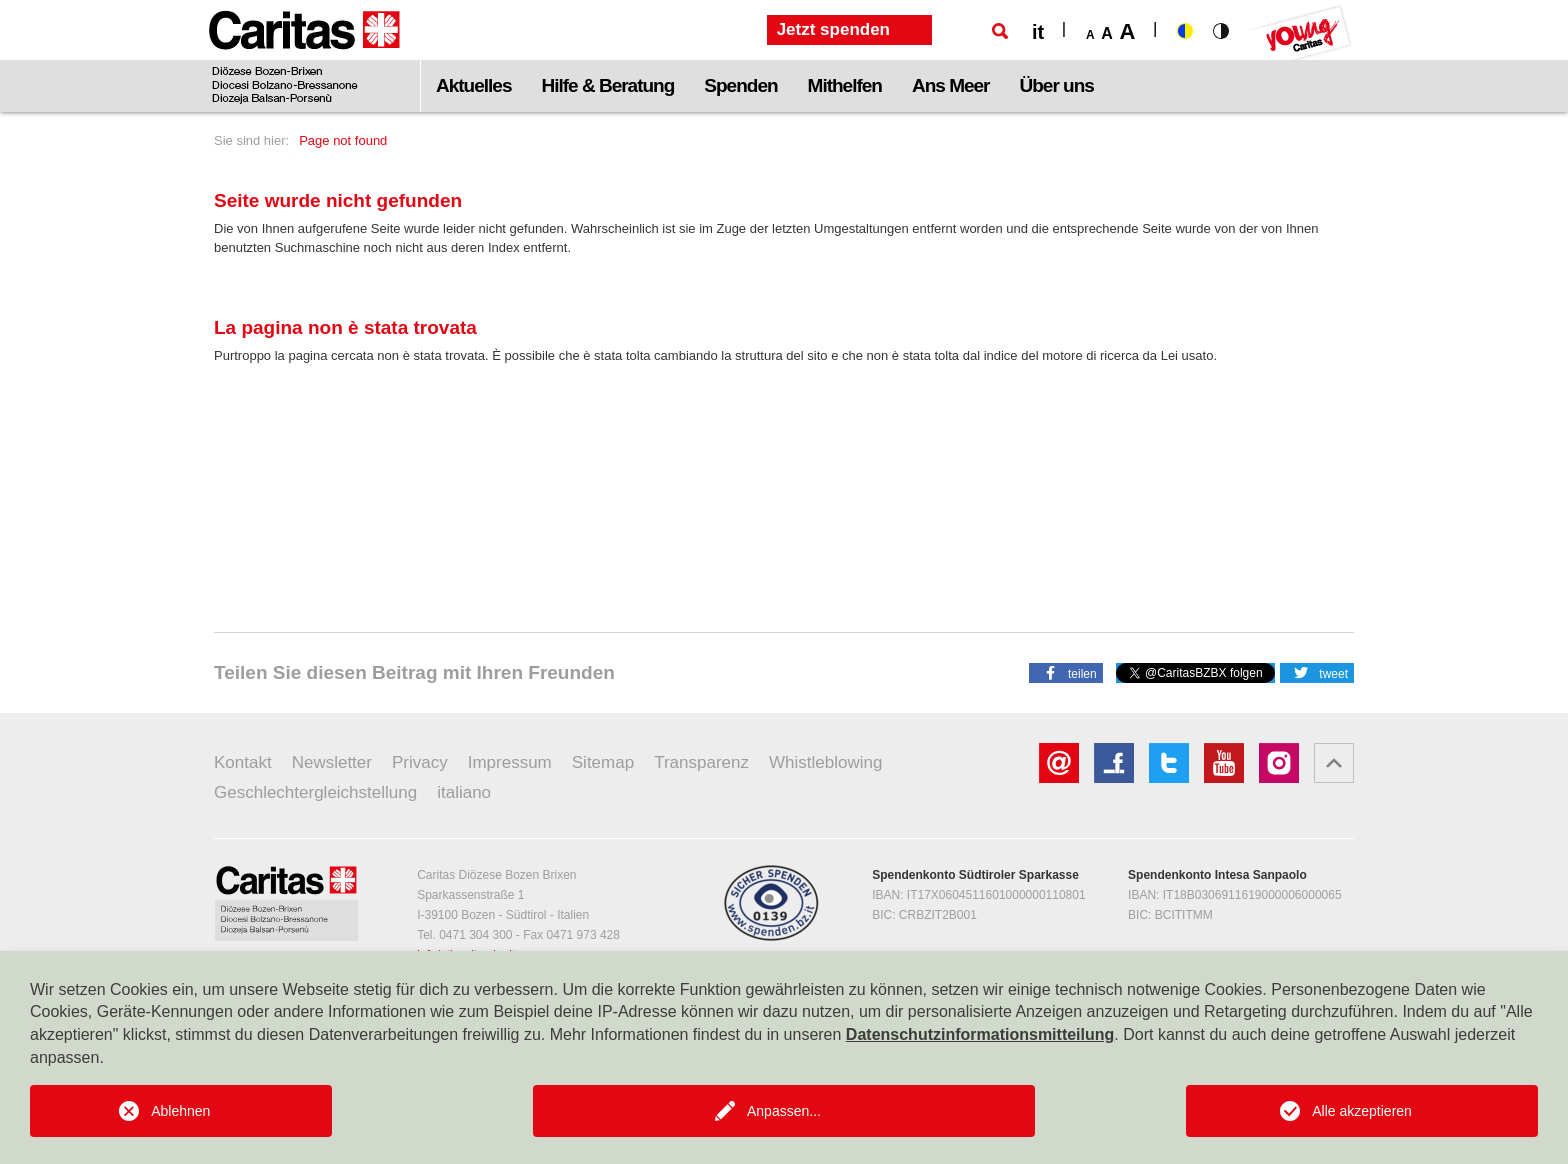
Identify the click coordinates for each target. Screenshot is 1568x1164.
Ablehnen (180, 1111)
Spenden (740, 85)
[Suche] (1000, 31)
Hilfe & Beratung (607, 85)
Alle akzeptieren (1362, 1111)
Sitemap (603, 762)
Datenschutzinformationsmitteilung (980, 1034)
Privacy (420, 762)
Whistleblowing (825, 762)
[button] (1066, 672)
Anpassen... (784, 1111)
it (1038, 32)
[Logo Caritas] (304, 56)
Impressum (510, 762)
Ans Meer (951, 85)
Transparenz (701, 762)
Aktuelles (473, 85)
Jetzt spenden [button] (833, 29)
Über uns (1057, 85)
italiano (464, 792)
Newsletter (332, 762)
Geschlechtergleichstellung (315, 792)
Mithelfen (845, 85)
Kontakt (243, 762)
